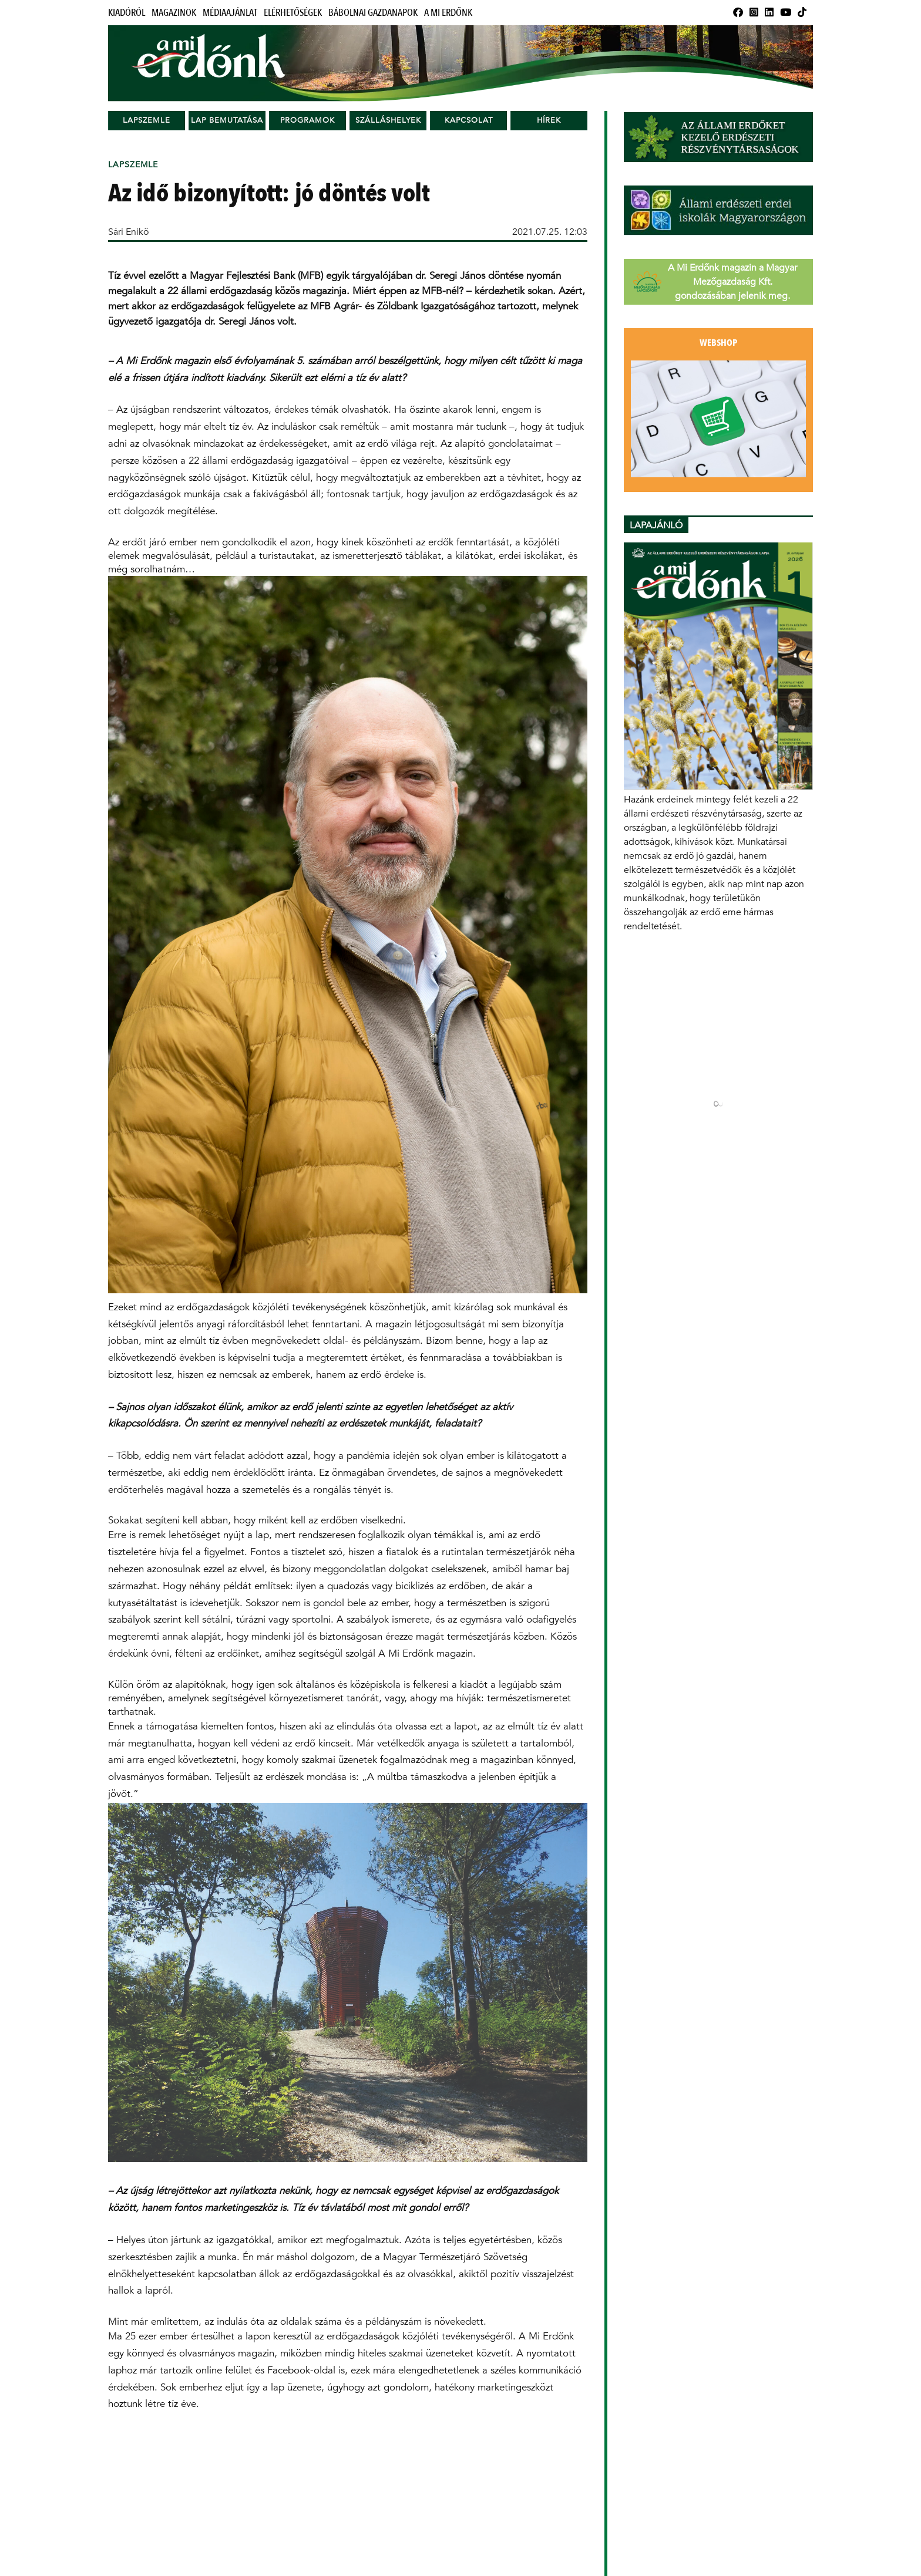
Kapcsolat (469, 120)
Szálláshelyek (388, 120)
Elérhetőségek (293, 12)
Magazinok (174, 12)
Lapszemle (146, 120)
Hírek (549, 120)
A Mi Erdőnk (448, 12)
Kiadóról (126, 12)
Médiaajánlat (230, 12)
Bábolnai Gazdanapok (373, 12)
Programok (307, 120)
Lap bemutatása (227, 120)
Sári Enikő (128, 231)
